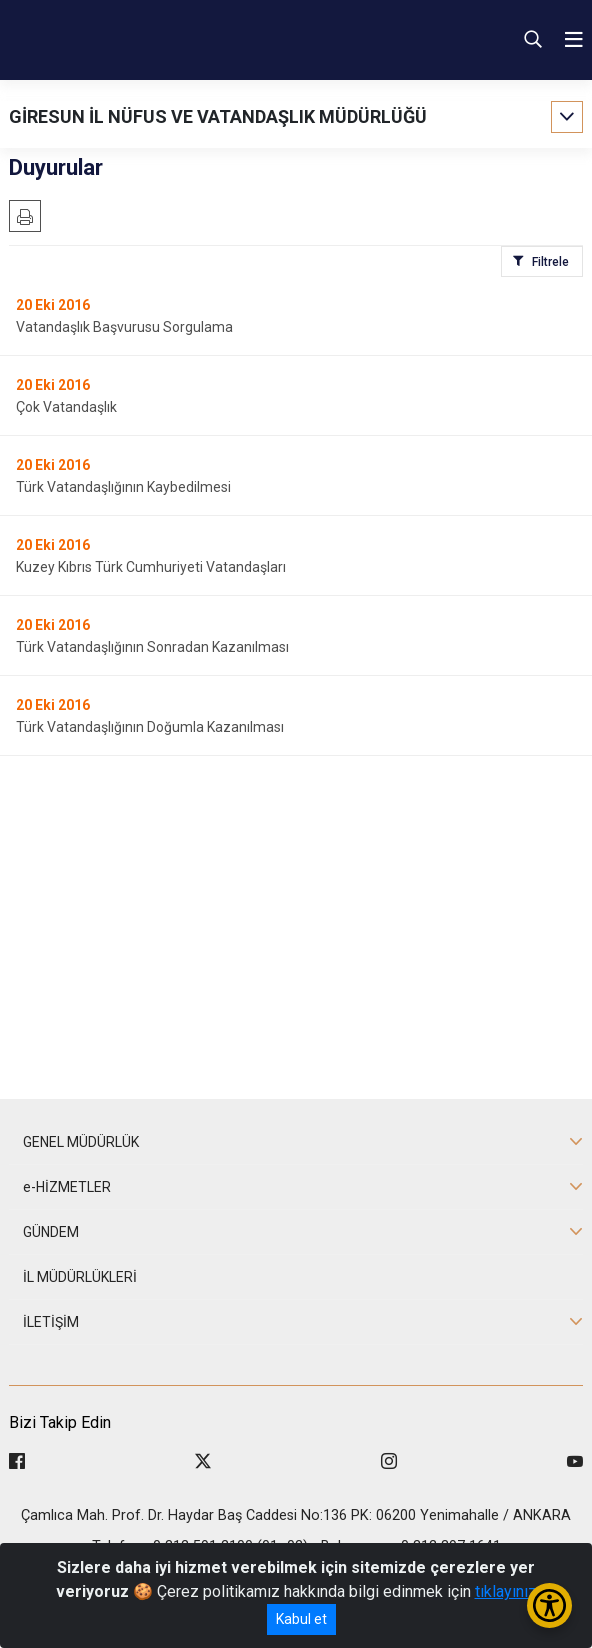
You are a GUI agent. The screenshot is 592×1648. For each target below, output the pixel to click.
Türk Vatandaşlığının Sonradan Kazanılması (152, 647)
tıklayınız (506, 1591)
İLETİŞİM (51, 1322)
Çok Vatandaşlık (66, 407)
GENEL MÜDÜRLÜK (81, 1142)
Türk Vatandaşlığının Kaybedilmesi (123, 487)
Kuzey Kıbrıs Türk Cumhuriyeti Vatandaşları (151, 567)
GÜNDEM (51, 1232)
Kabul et (301, 1619)
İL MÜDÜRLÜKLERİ (80, 1277)
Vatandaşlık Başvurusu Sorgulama (124, 327)
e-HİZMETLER (67, 1187)
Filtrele (550, 262)
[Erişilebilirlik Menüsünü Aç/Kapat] (549, 1605)
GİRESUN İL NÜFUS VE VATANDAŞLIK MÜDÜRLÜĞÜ (218, 116)
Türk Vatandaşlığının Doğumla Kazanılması (150, 727)
